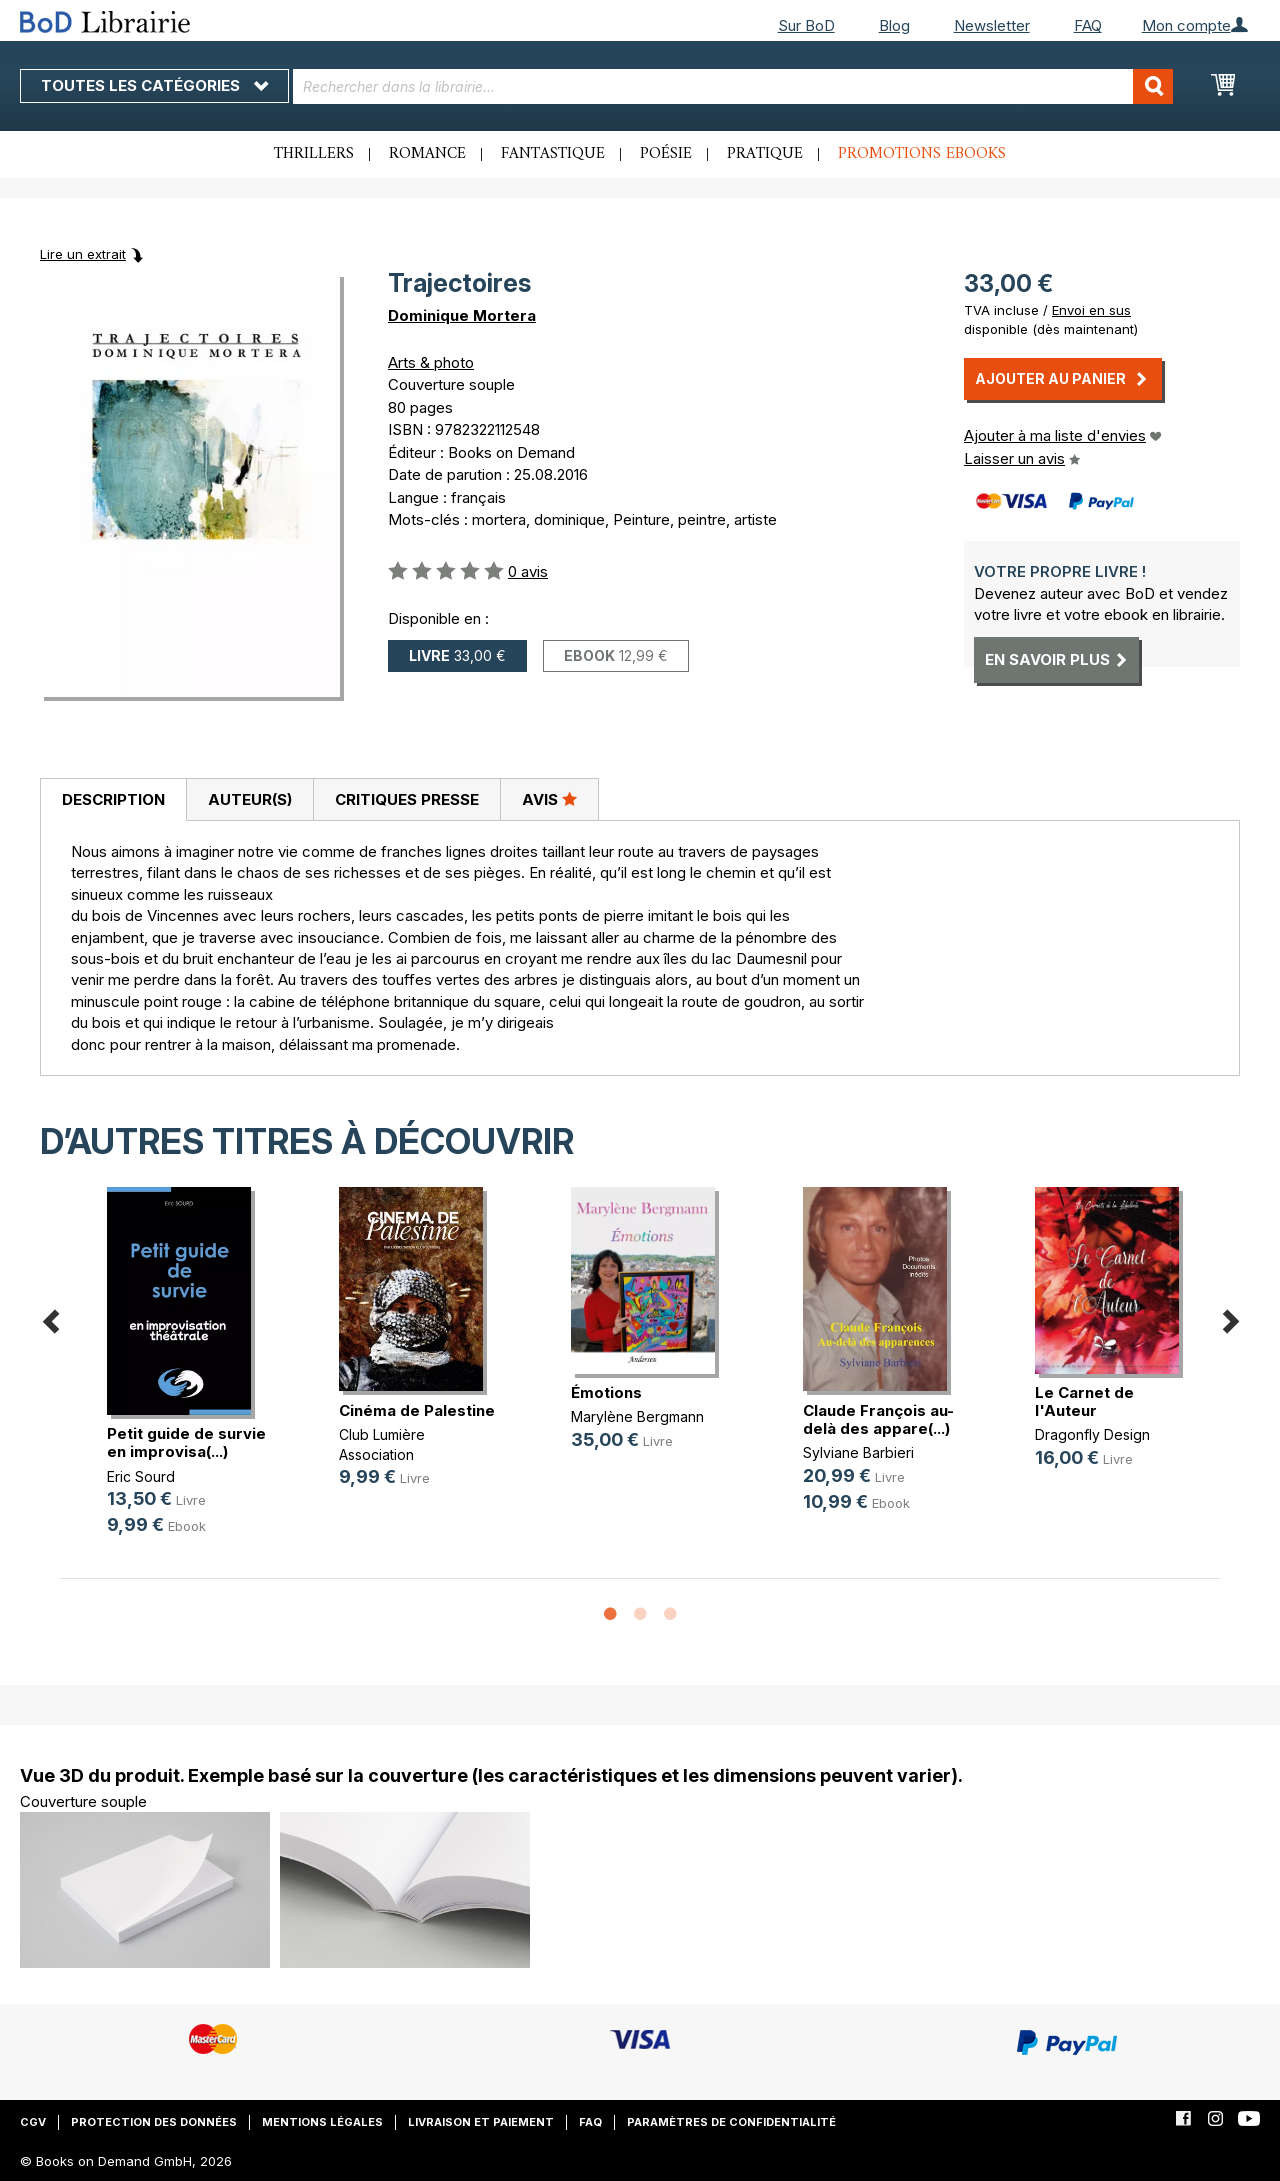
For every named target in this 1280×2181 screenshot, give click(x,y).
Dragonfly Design (1092, 1434)
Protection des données (154, 2122)
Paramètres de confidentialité (731, 2122)
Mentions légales (322, 2122)
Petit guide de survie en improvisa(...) (186, 1442)
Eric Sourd (141, 1476)
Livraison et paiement (481, 2122)
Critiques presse (407, 799)
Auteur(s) (250, 799)
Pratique (765, 154)
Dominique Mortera (462, 315)
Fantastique (553, 154)
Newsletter (992, 25)
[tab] (113, 800)
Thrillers (314, 154)
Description (113, 799)
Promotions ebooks (922, 154)
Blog (894, 25)
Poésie (666, 154)
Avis (549, 799)
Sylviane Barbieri (858, 1452)
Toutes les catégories (154, 85)
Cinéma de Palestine (417, 1410)
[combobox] (733, 86)
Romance (427, 154)
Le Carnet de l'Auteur (1084, 1401)
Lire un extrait (83, 254)
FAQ (1088, 25)
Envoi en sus (1091, 310)
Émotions (606, 1392)
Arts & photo (431, 362)
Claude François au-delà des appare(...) (878, 1419)
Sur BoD (806, 25)
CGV (33, 2122)
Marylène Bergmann (637, 1416)
